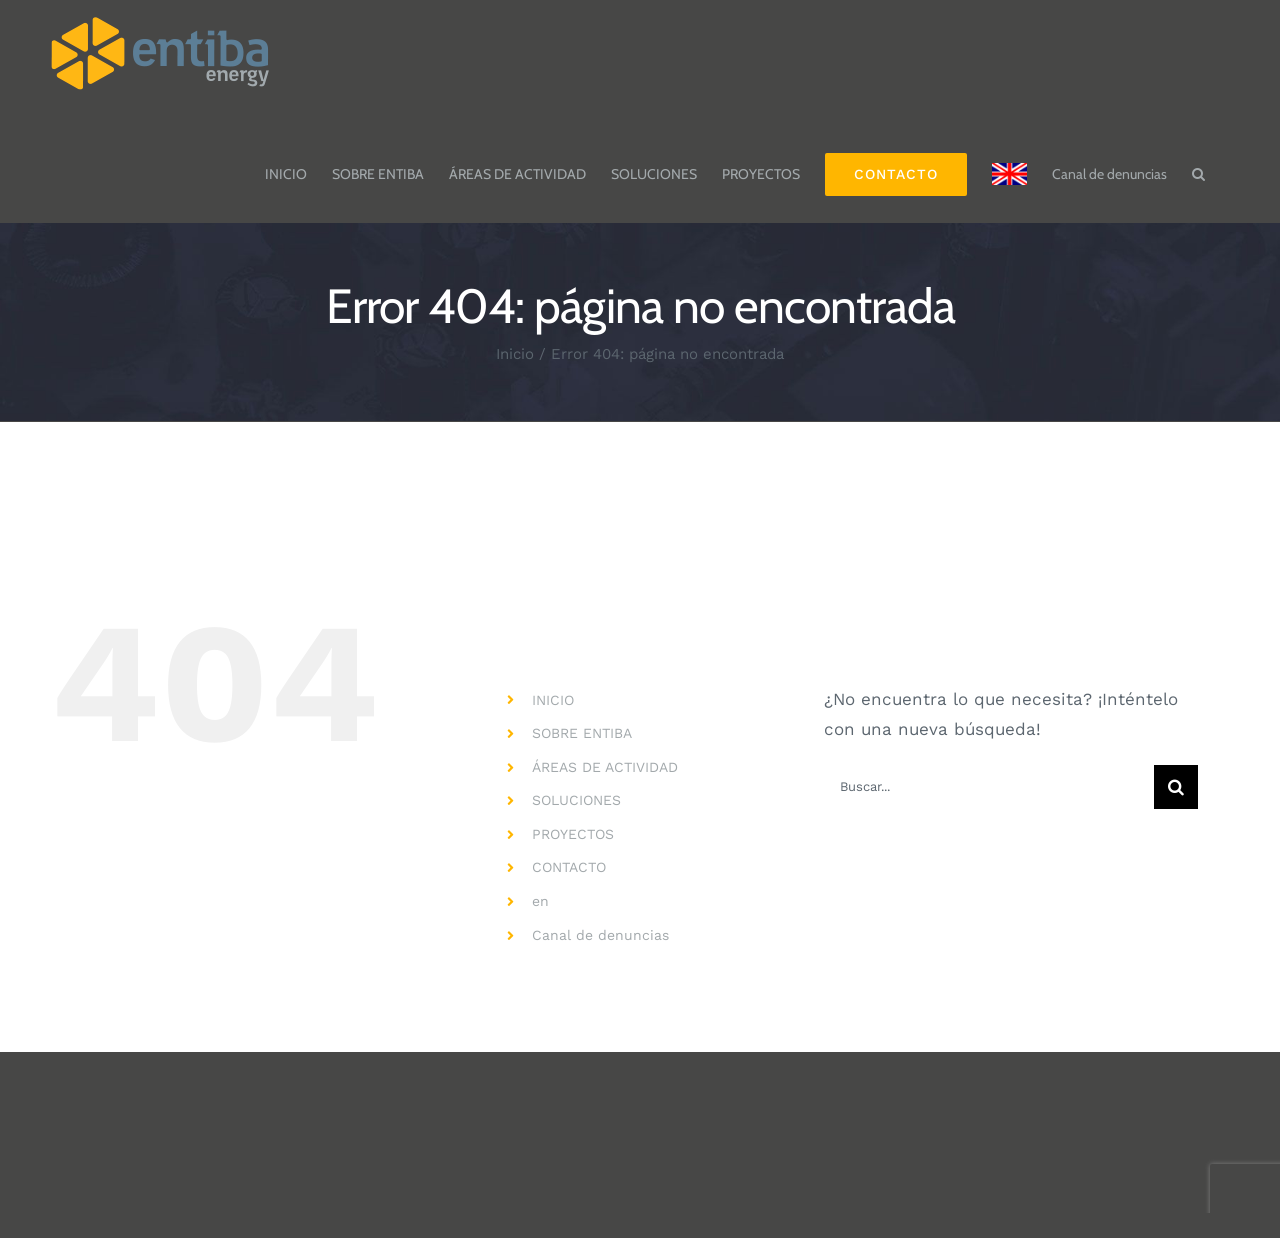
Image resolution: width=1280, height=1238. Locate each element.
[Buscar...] (988, 787)
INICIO (553, 700)
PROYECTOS (573, 834)
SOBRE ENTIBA (582, 733)
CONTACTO (569, 867)
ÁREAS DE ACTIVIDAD (605, 767)
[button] (1198, 164)
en (540, 901)
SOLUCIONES (576, 800)
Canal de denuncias (600, 935)
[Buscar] (1176, 787)
